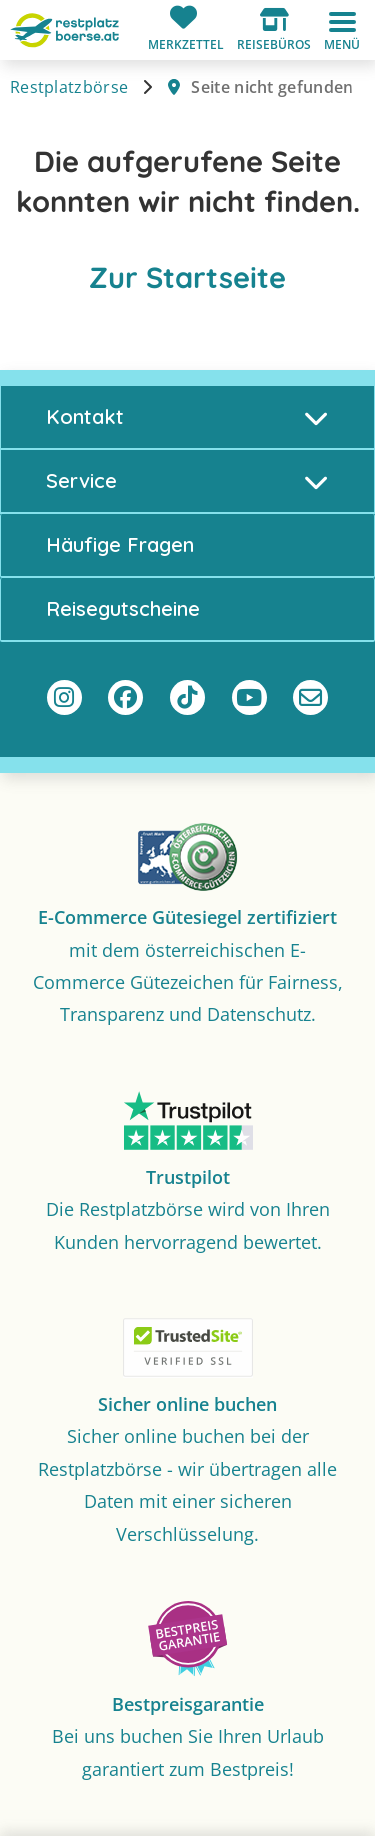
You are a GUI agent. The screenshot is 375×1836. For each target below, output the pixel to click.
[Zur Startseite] (65, 28)
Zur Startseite (187, 277)
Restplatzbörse (69, 87)
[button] (274, 30)
